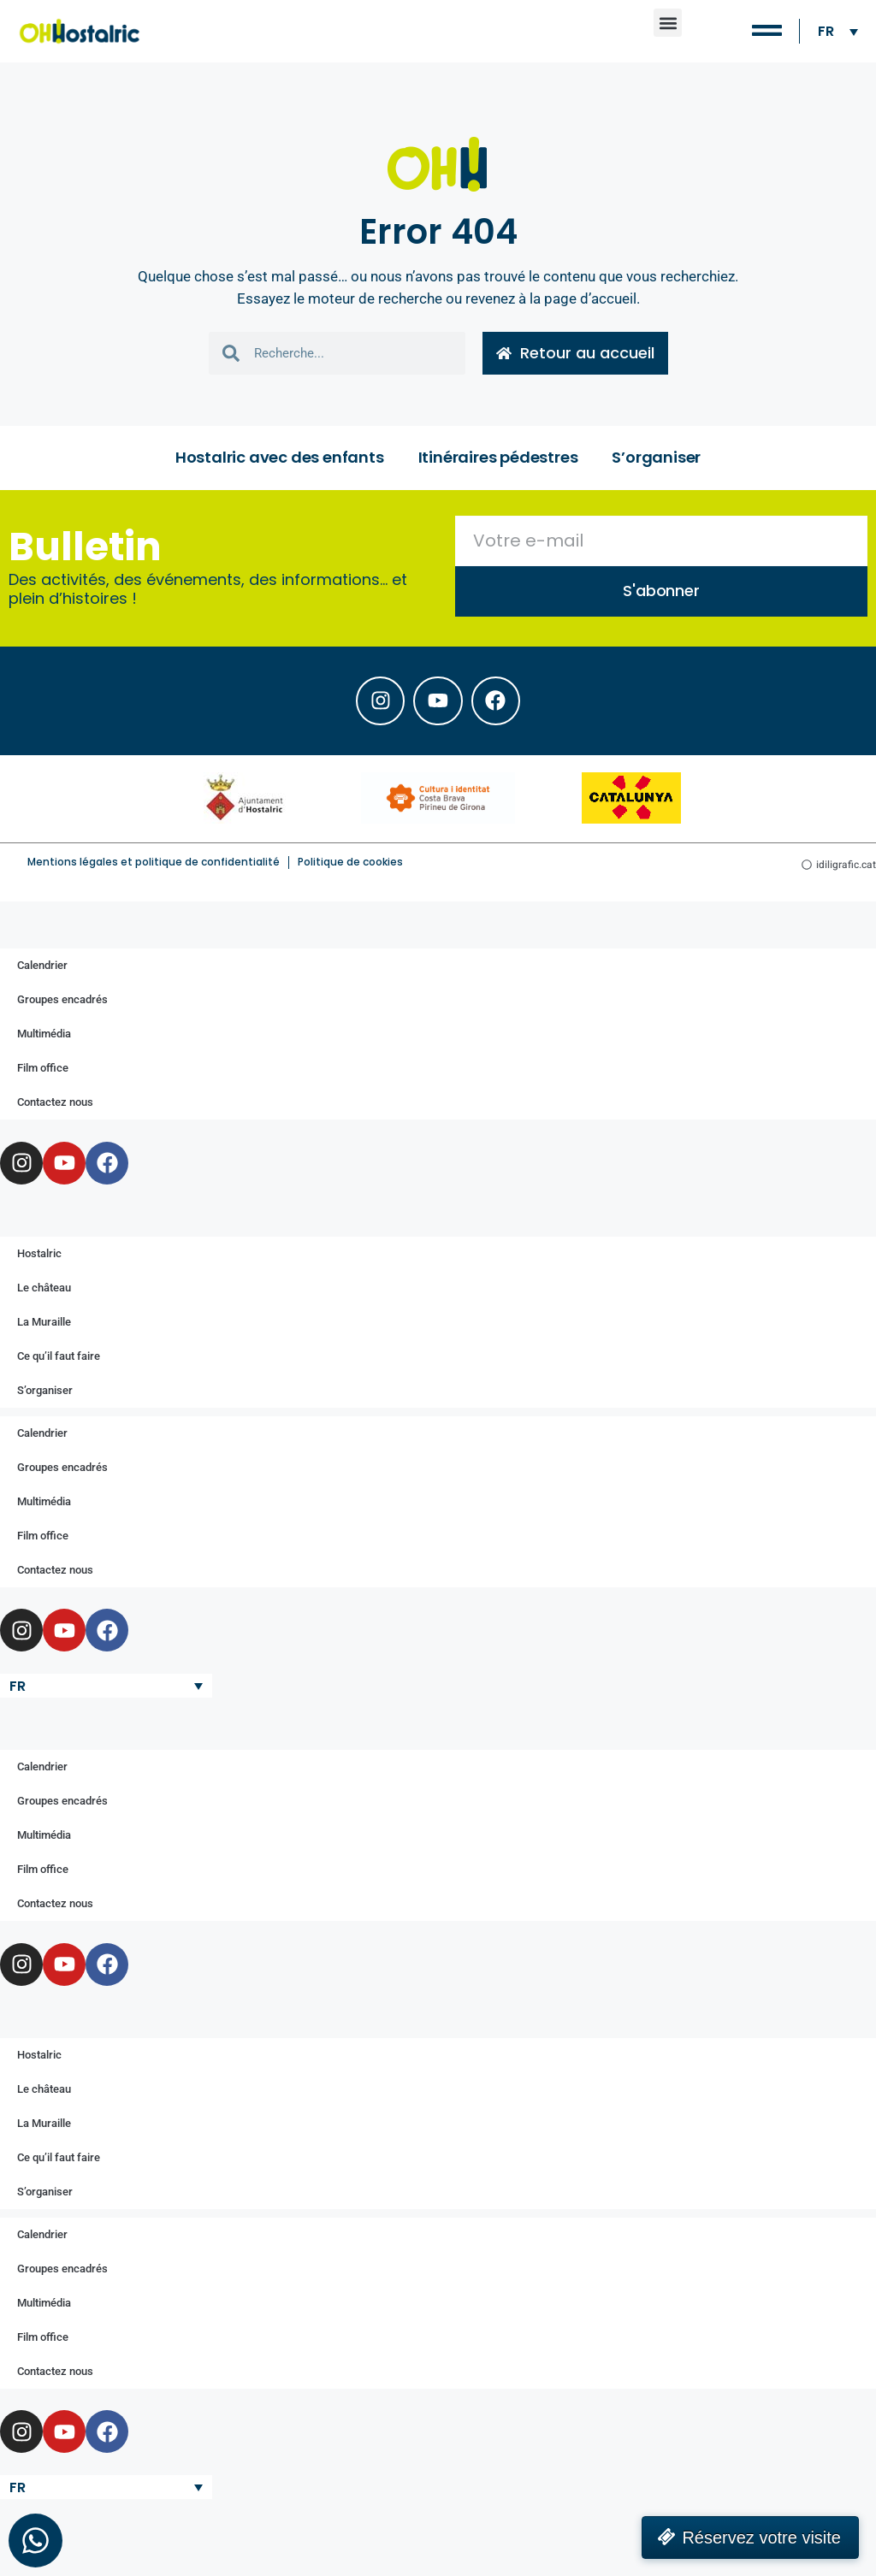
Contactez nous (55, 1107)
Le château (44, 1291)
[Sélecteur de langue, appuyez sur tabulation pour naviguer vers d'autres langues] (837, 31)
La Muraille (44, 1326)
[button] (668, 23)
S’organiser (656, 459)
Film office (42, 1072)
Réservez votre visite (761, 2537)
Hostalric (39, 1257)
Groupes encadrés (62, 1004)
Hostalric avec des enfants (279, 459)
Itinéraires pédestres (498, 459)
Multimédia (44, 1038)
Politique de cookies (350, 867)
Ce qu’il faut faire (58, 1360)
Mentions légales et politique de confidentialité (153, 867)
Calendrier (42, 970)
